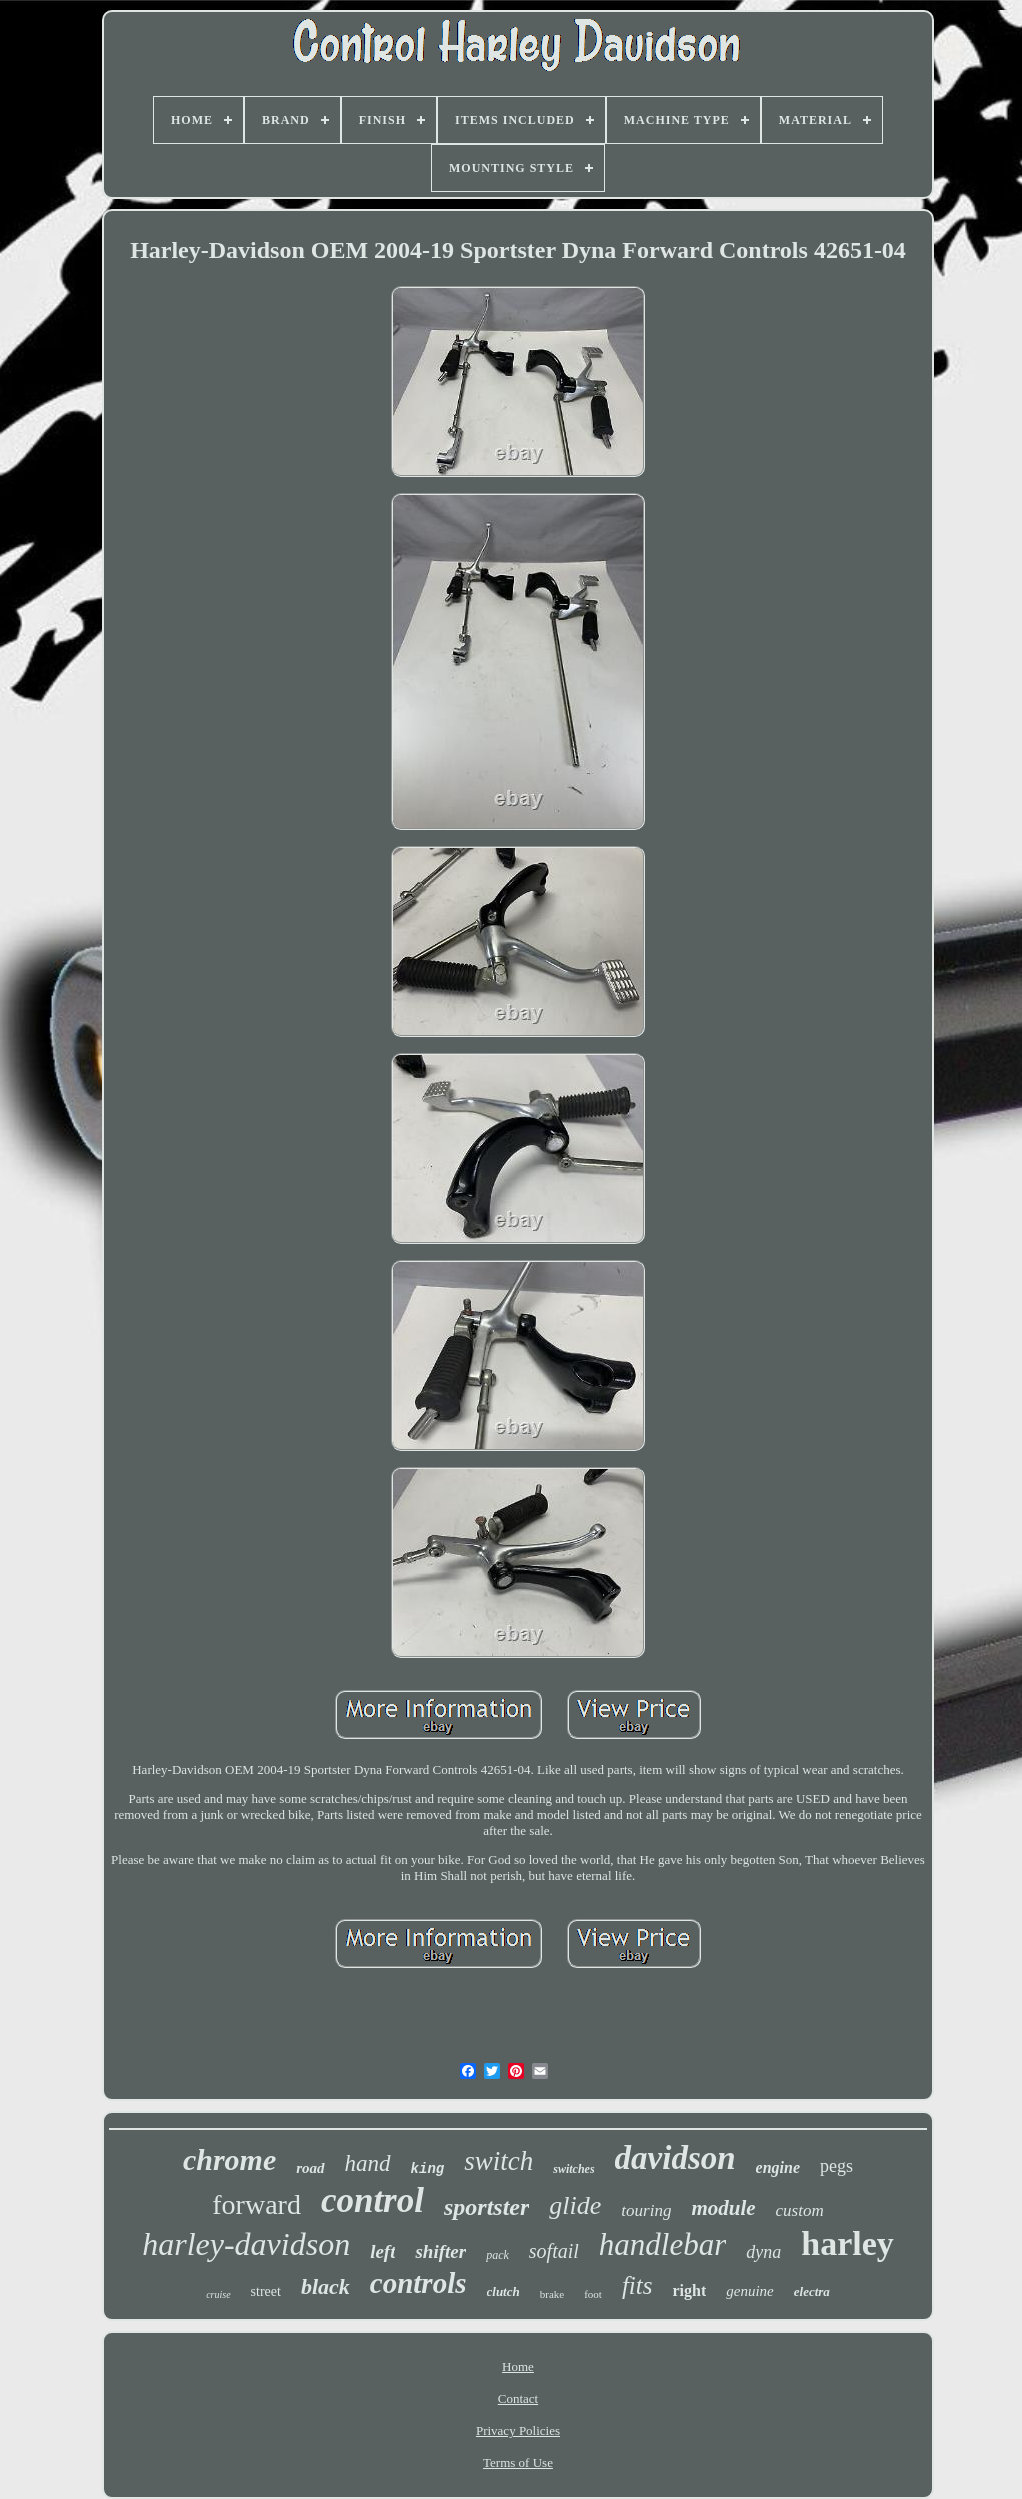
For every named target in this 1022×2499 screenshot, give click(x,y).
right (689, 2290)
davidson (675, 2158)
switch (498, 2161)
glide (575, 2205)
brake (552, 2294)
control (372, 2200)
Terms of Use (518, 2462)
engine (778, 2167)
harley (847, 2243)
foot (593, 2294)
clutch (503, 2291)
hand (368, 2163)
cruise (218, 2294)
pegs (836, 2166)
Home (518, 2366)
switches (573, 2169)
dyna (763, 2252)
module (723, 2208)
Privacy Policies (518, 2430)
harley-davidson (246, 2244)
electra (812, 2291)
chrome (229, 2159)
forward (256, 2204)
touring (646, 2210)
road (310, 2168)
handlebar (662, 2244)
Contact (518, 2398)
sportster (486, 2207)
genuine (749, 2291)
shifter (440, 2251)
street (266, 2291)
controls (418, 2283)
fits (637, 2285)
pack (497, 2255)
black (325, 2286)
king (428, 2169)
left (382, 2251)
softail (554, 2251)
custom (800, 2210)
